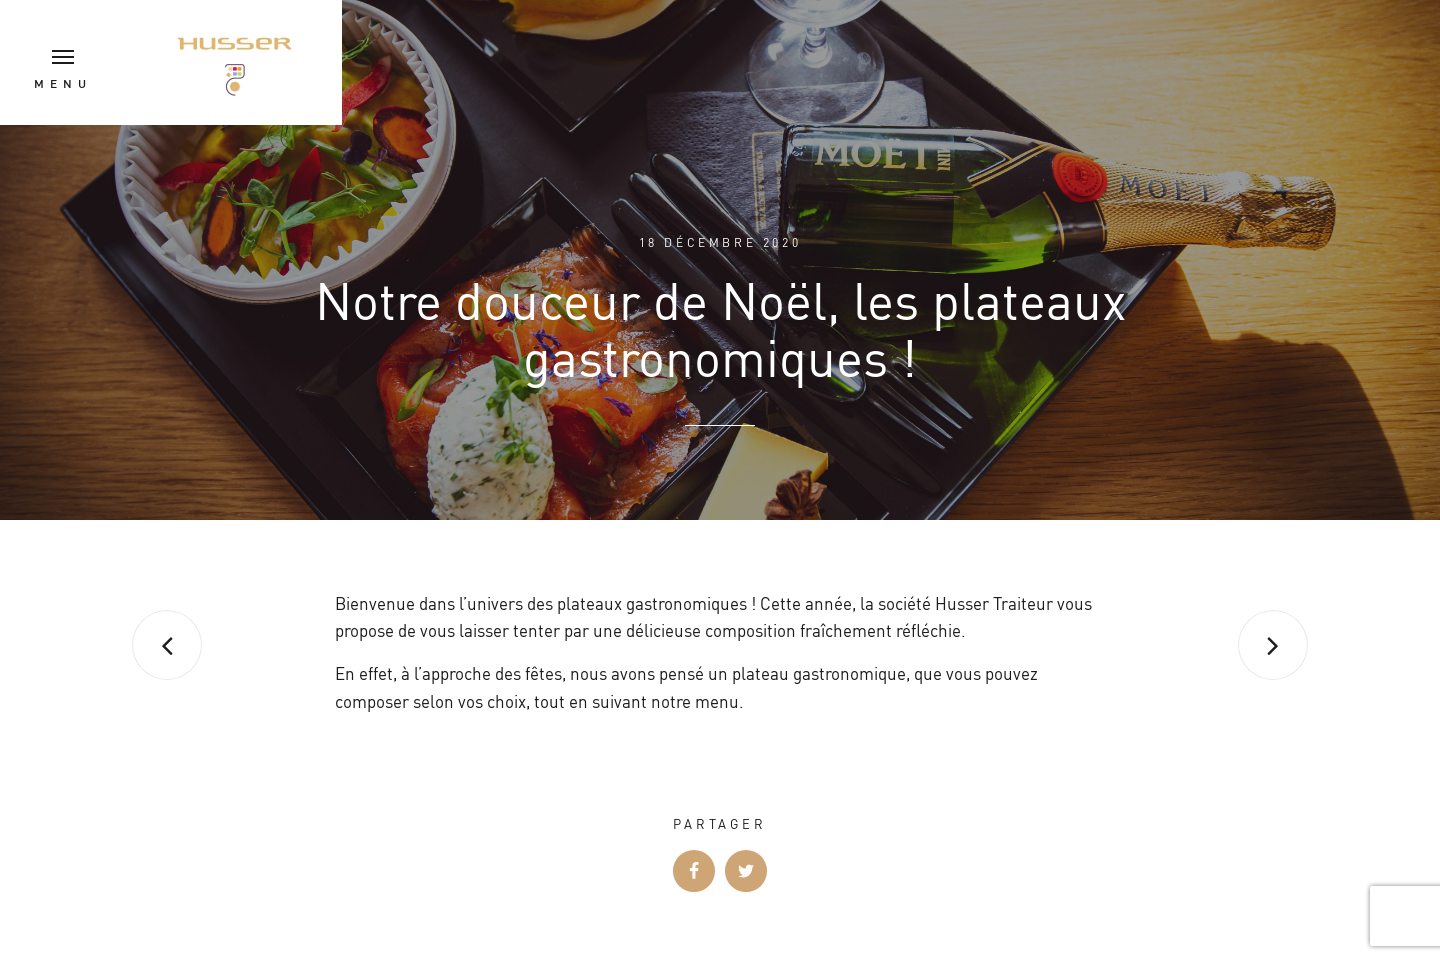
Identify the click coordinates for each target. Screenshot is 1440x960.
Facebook (694, 871)
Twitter (746, 871)
